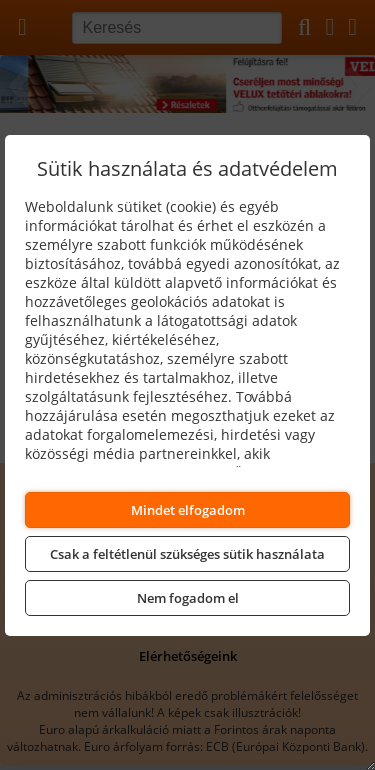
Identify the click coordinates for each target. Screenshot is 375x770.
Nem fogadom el (188, 598)
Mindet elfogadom (188, 510)
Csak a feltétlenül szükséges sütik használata (187, 554)
